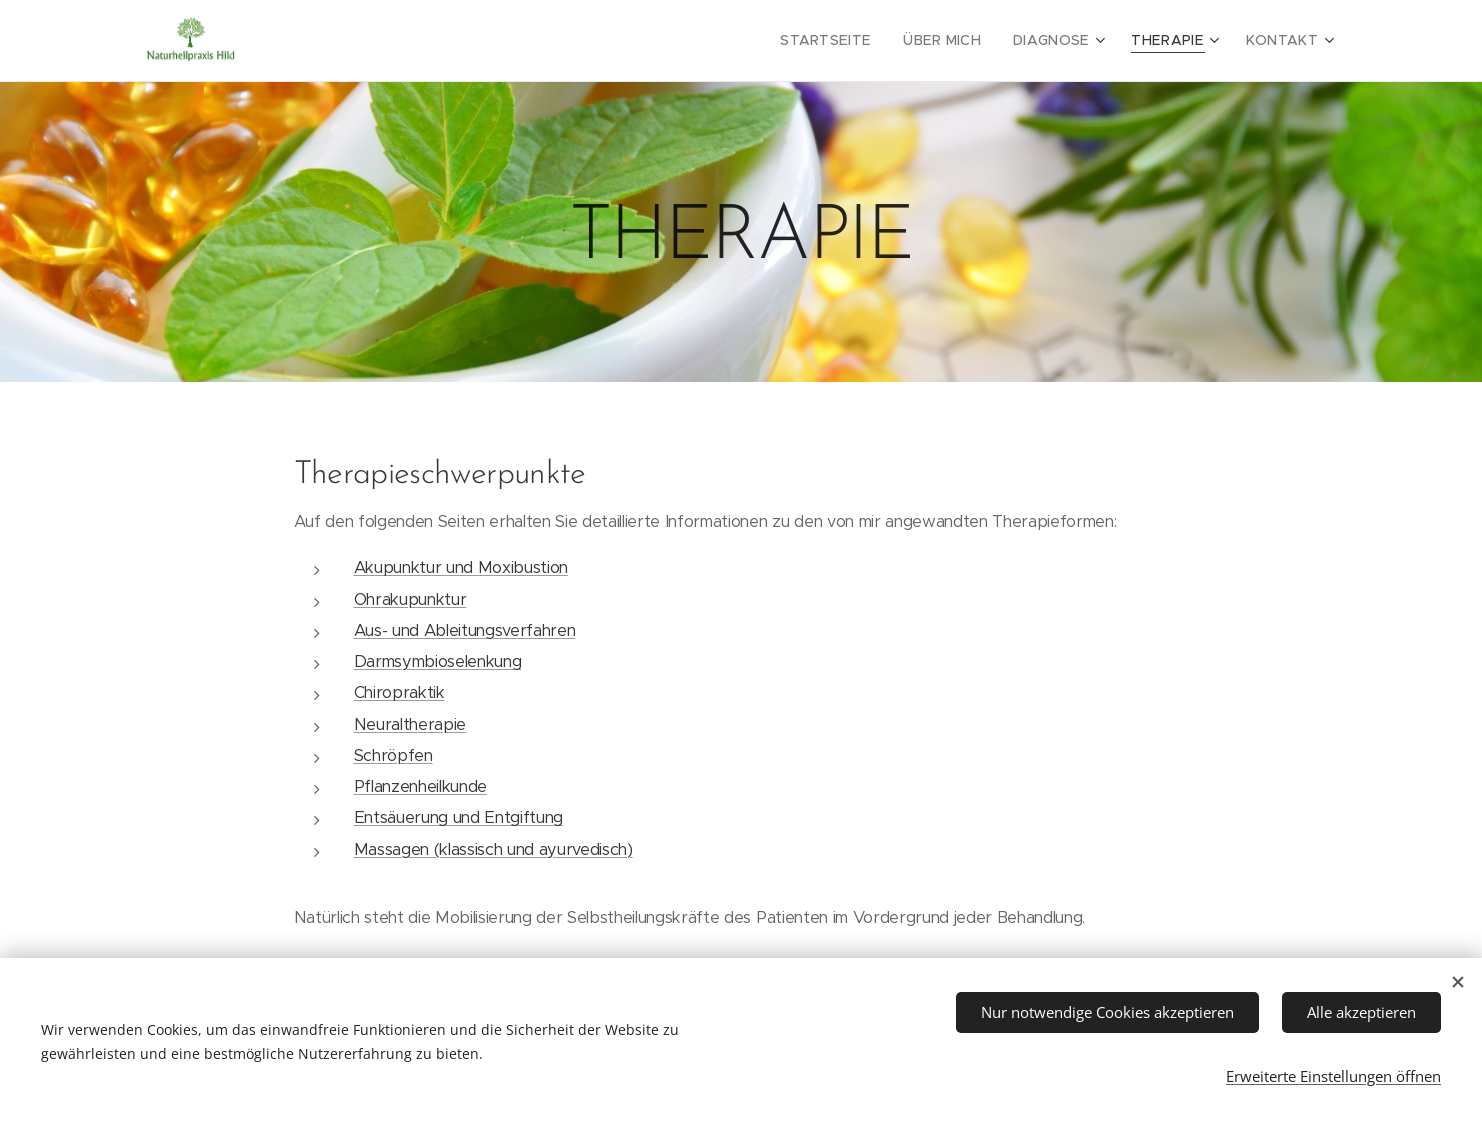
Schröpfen (393, 755)
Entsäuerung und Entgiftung (458, 817)
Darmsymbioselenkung (438, 661)
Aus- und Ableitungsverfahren (465, 630)
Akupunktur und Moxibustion (461, 567)
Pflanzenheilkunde (420, 786)
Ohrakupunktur (410, 599)
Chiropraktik (399, 692)
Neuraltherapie (410, 724)
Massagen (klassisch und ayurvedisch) (493, 849)
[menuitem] (855, 41)
